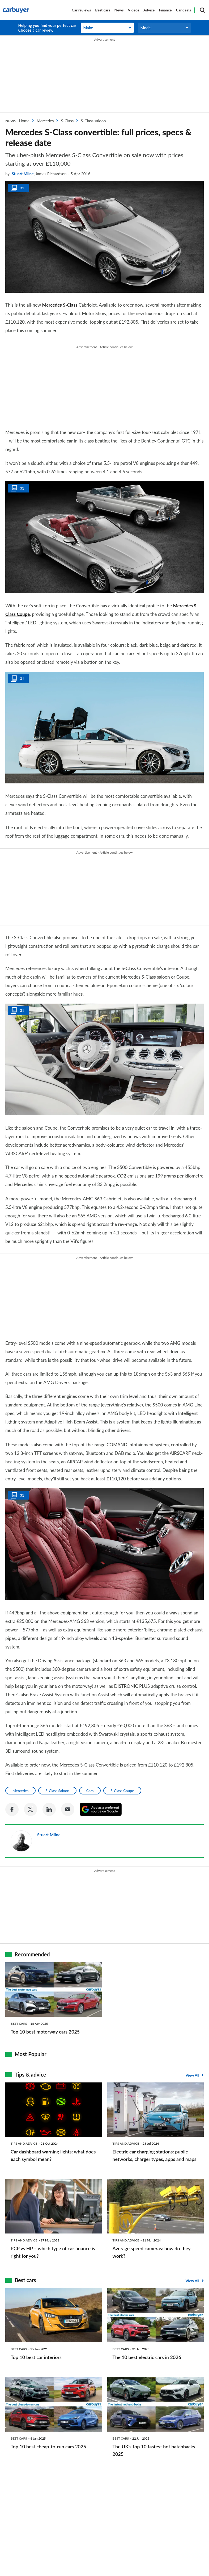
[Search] (202, 10)
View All (192, 2075)
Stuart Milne (22, 173)
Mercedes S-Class (59, 305)
